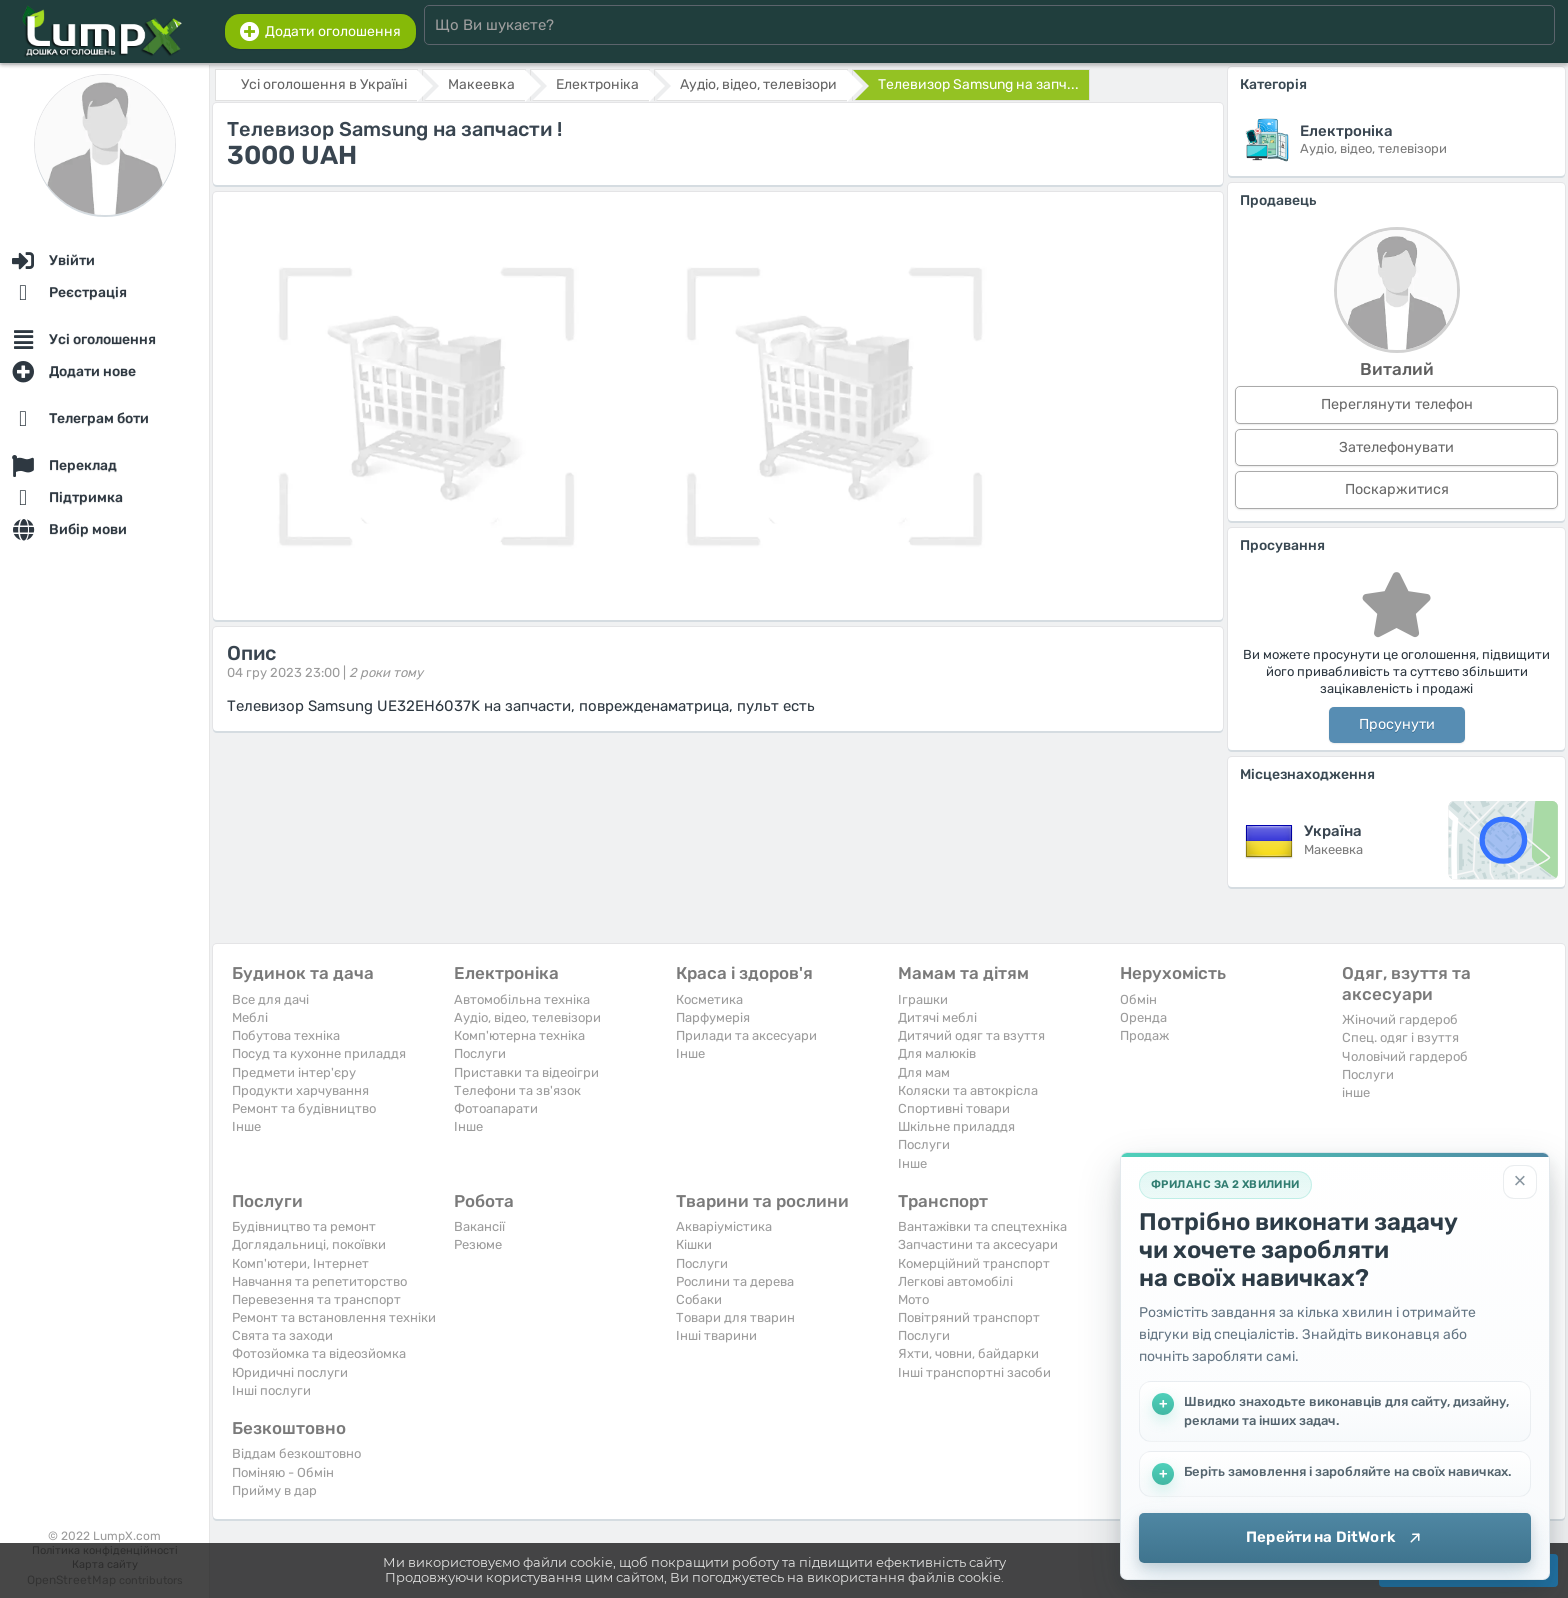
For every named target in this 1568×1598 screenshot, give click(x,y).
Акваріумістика (724, 1226)
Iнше (246, 1126)
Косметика (709, 999)
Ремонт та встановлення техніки (334, 1317)
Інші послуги (271, 1390)
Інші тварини (716, 1335)
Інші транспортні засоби (974, 1372)
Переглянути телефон (1397, 404)
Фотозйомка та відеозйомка (319, 1353)
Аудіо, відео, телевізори (527, 1017)
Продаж (1144, 1035)
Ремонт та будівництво (304, 1108)
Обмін (1138, 999)
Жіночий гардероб (1400, 1019)
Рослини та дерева (735, 1281)
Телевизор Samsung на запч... (978, 84)
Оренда (1143, 1017)
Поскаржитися (1397, 489)
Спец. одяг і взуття (1400, 1037)
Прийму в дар (274, 1490)
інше (1356, 1092)
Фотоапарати (496, 1108)
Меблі (250, 1017)
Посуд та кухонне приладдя (319, 1053)
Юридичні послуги (290, 1372)
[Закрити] (1520, 1182)
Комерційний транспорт (974, 1263)
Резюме (478, 1244)
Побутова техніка (286, 1035)
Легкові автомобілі (955, 1281)
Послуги (480, 1053)
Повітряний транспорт (969, 1317)
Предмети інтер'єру (294, 1072)
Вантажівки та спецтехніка (982, 1226)
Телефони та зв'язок (517, 1090)
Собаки (699, 1299)
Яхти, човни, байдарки (968, 1353)
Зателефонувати (1396, 447)
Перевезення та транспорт (316, 1299)
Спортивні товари (954, 1108)
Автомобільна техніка (522, 999)
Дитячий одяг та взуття (971, 1035)
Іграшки (923, 999)
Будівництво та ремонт (304, 1226)
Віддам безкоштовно (296, 1453)
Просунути (1397, 724)
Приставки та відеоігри (526, 1072)
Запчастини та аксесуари (978, 1244)
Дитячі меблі (937, 1017)
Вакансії (479, 1226)
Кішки (694, 1244)
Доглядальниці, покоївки (309, 1244)
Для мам (924, 1072)
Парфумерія (713, 1017)
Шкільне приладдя (956, 1126)
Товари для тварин (735, 1317)
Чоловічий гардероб (1405, 1056)
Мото (913, 1299)
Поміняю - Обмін (283, 1472)
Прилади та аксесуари (746, 1035)
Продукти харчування (300, 1090)
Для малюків (937, 1053)
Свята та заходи (282, 1335)
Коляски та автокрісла (968, 1090)
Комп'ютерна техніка (519, 1035)
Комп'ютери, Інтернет (300, 1263)
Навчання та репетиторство (319, 1281)
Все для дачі (270, 999)
